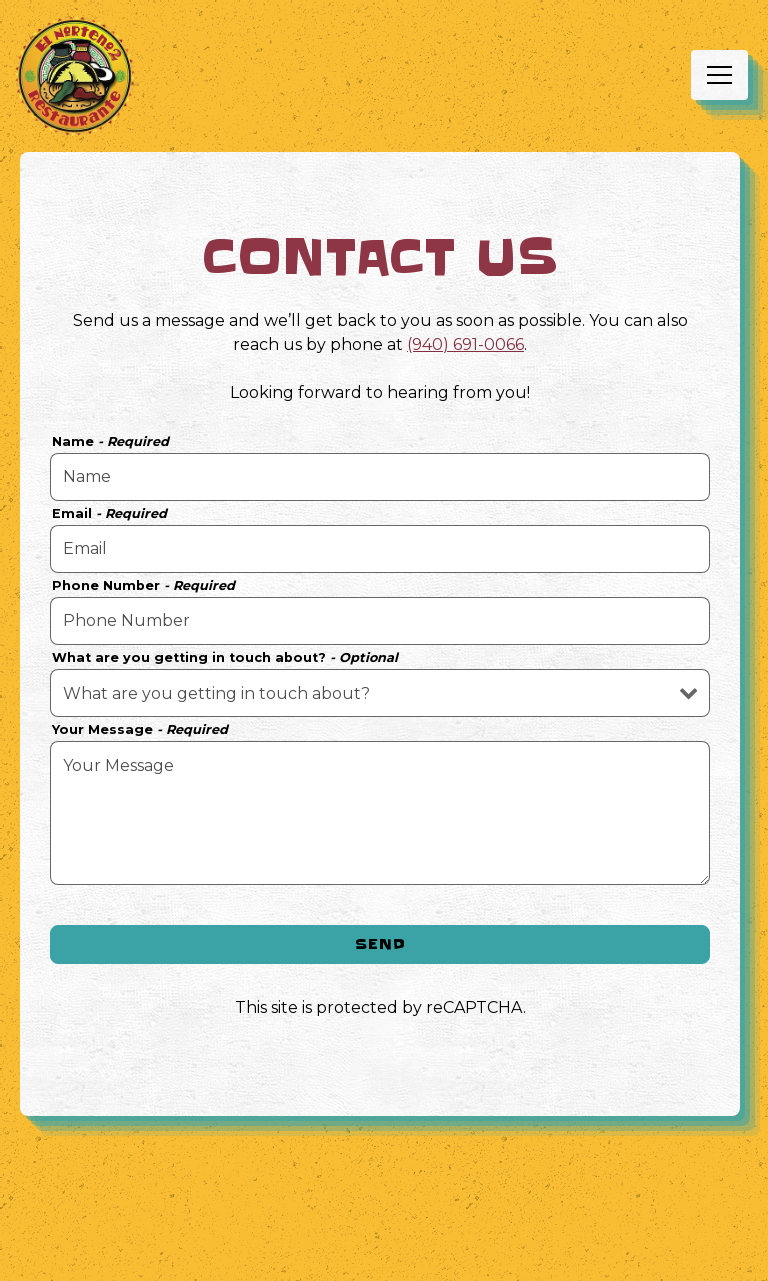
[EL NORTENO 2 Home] (75, 75)
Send (380, 944)
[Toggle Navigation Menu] (719, 75)
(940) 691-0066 (465, 344)
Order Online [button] (384, 1256)
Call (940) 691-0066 (384, 1205)
